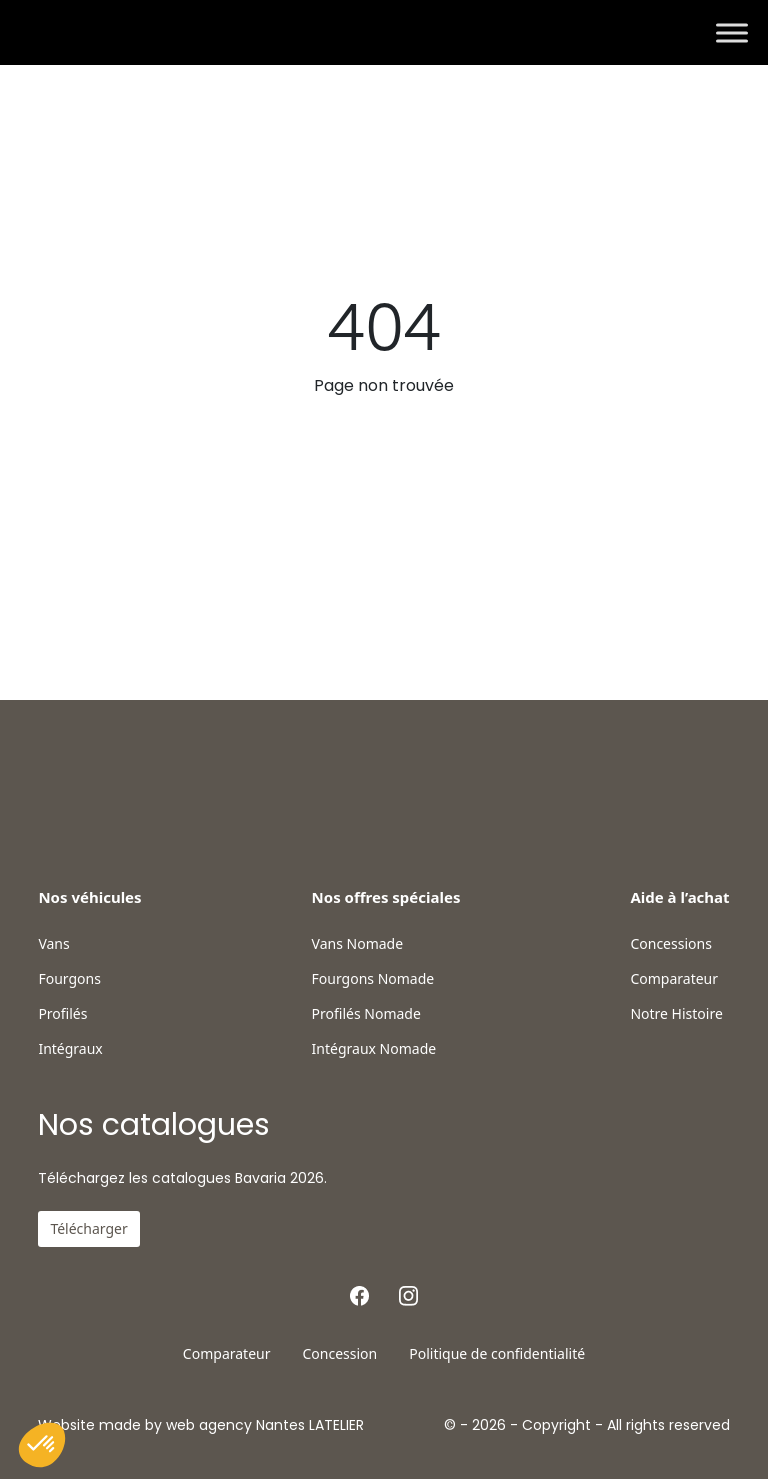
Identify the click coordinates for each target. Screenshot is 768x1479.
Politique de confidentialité (497, 1353)
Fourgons (69, 979)
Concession (339, 1353)
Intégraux (70, 1049)
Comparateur (674, 979)
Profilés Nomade (366, 1014)
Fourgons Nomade (373, 979)
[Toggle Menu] (732, 32)
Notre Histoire (676, 1014)
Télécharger (88, 1228)
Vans (53, 944)
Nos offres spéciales (386, 897)
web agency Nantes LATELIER (265, 1425)
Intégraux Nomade (374, 1049)
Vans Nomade (358, 944)
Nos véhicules (89, 897)
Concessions (670, 944)
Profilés (62, 1014)
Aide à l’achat (679, 897)
